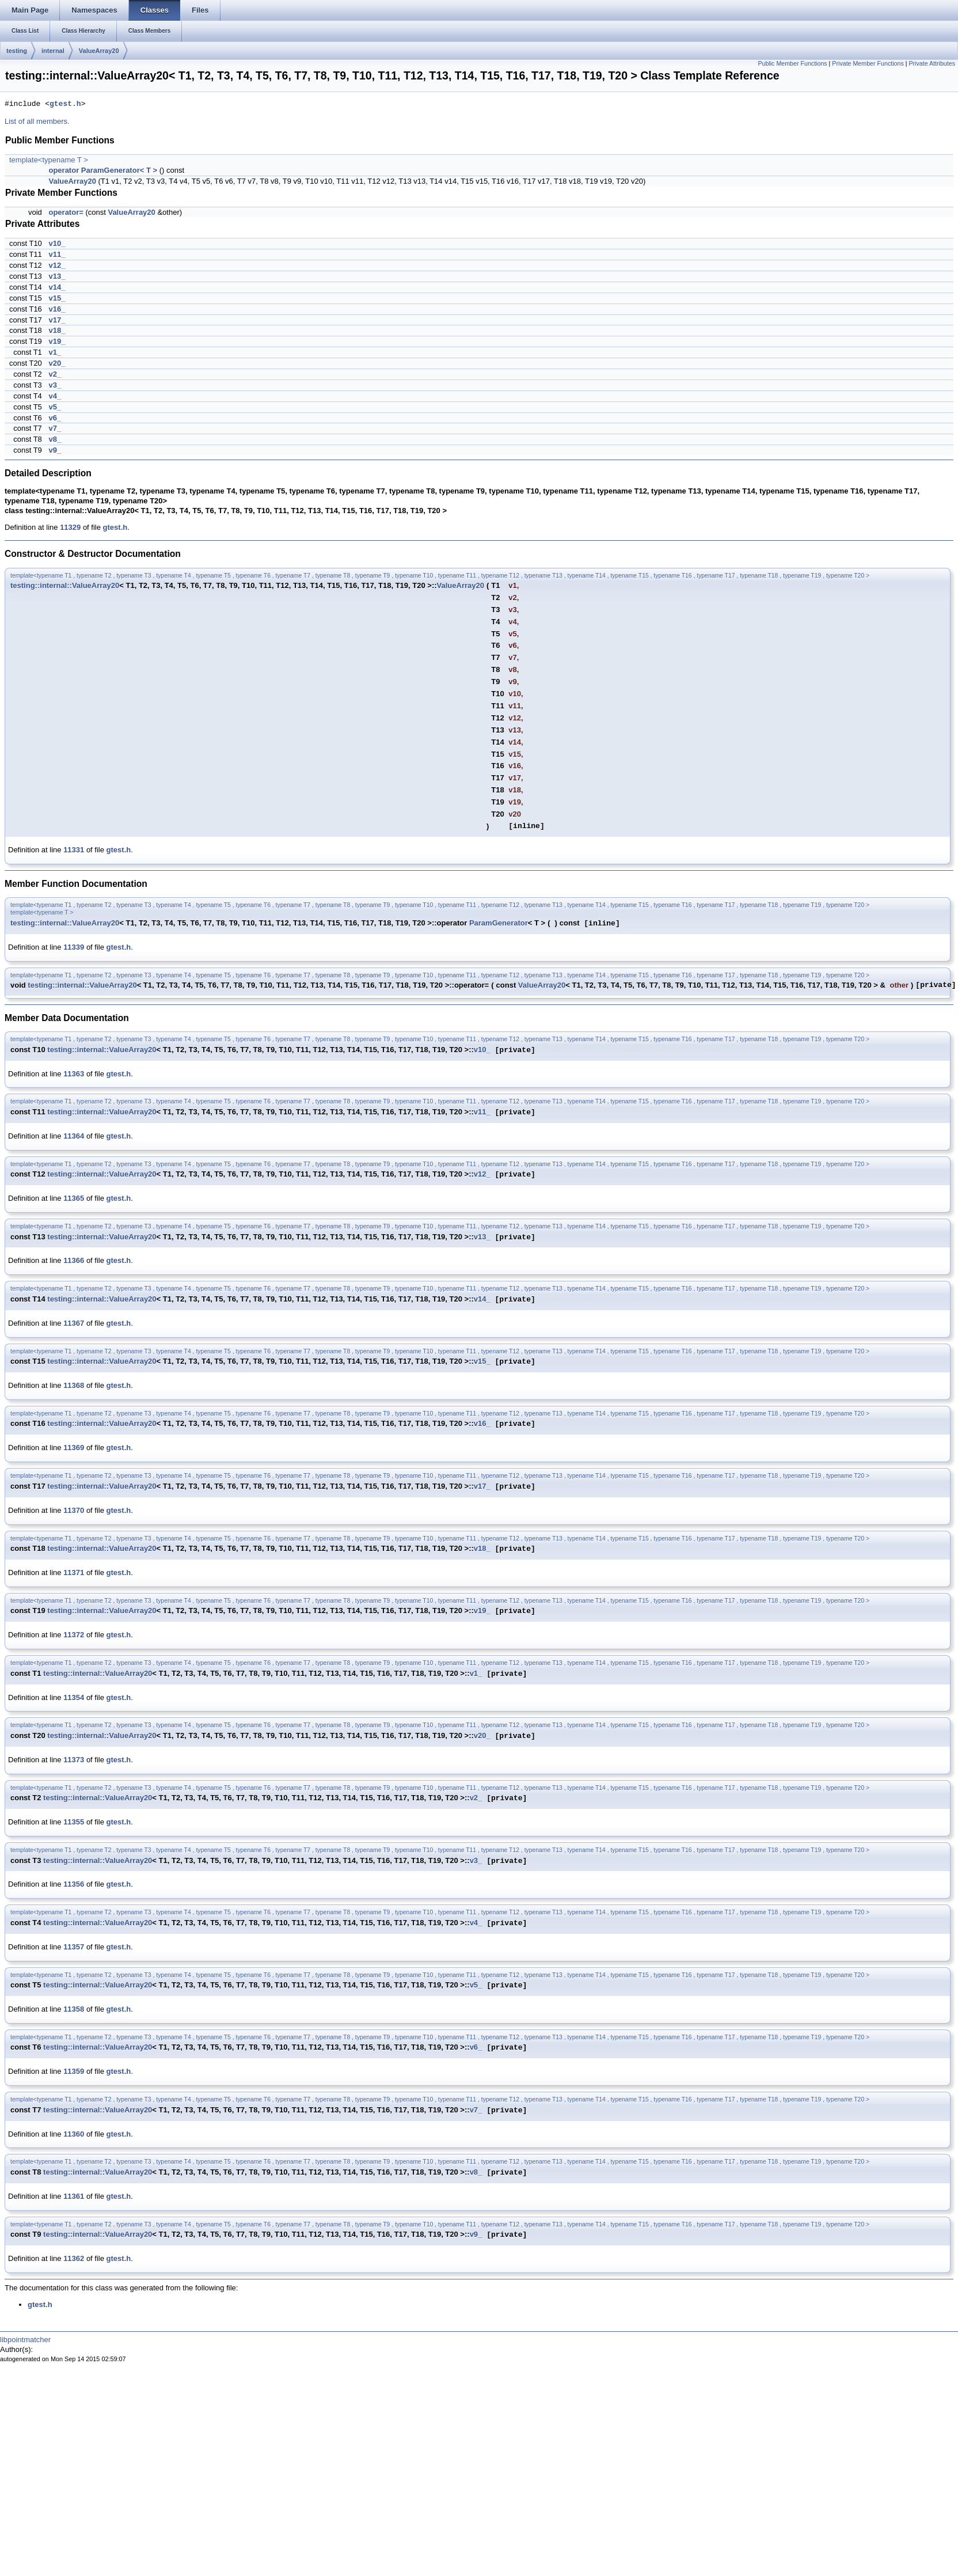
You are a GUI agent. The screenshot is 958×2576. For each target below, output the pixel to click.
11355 (73, 1822)
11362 (73, 2258)
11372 (73, 1634)
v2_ (54, 374)
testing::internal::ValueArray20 (64, 585)
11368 (73, 1385)
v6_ (54, 417)
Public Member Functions (792, 63)
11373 (73, 1759)
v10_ (56, 243)
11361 (73, 2196)
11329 (70, 527)
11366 (73, 1260)
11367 (73, 1323)
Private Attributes (931, 63)
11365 (73, 1198)
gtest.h (65, 104)
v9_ (54, 450)
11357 (73, 1947)
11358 (73, 2009)
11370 (73, 1510)
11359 (73, 2071)
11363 (73, 1073)
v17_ (56, 320)
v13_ (56, 276)
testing (16, 50)
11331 (73, 849)
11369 (73, 1447)
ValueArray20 (99, 50)
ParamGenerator (498, 923)
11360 (73, 2134)
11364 (73, 1136)
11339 (73, 947)
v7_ (54, 428)
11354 (73, 1697)
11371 (73, 1572)
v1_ (54, 352)
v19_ (56, 341)
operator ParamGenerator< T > (102, 170)
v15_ (56, 298)
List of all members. (37, 121)
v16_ (56, 309)
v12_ (56, 265)
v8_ (54, 439)
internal (52, 50)
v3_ (54, 385)
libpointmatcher (25, 2339)
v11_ (56, 254)
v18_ (56, 330)
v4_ (54, 396)
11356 (73, 1884)
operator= (65, 212)
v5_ (54, 407)
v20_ (56, 363)
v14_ (56, 287)
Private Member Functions (867, 63)
